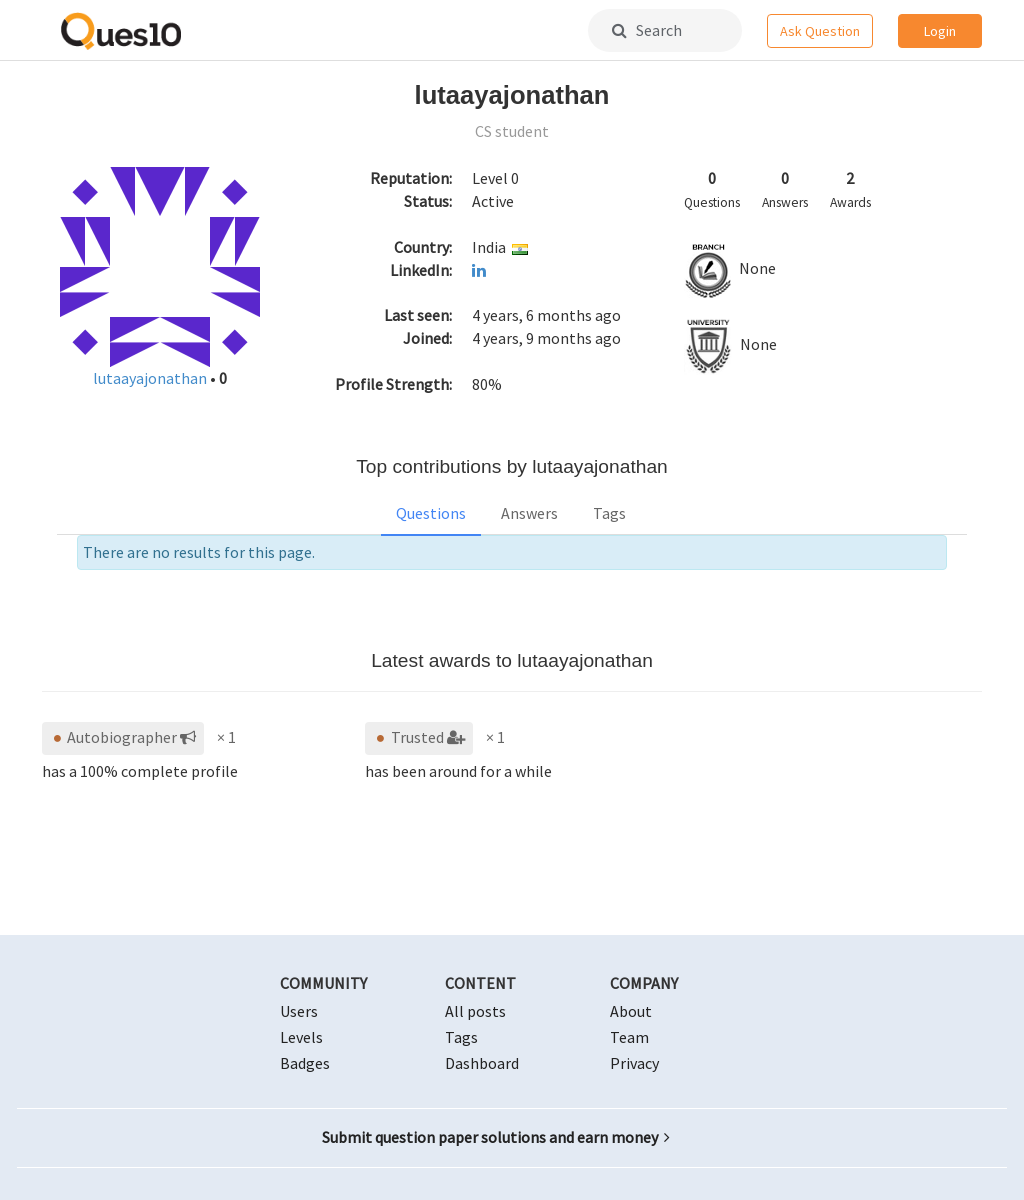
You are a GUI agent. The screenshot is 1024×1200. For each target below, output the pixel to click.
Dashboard (482, 1063)
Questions (431, 513)
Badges (305, 1063)
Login (940, 31)
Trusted (418, 737)
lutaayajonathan (151, 378)
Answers (529, 513)
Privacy (634, 1063)
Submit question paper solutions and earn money (496, 1137)
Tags (609, 513)
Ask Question (820, 31)
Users (299, 1011)
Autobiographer (123, 737)
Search (647, 30)
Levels (301, 1037)
